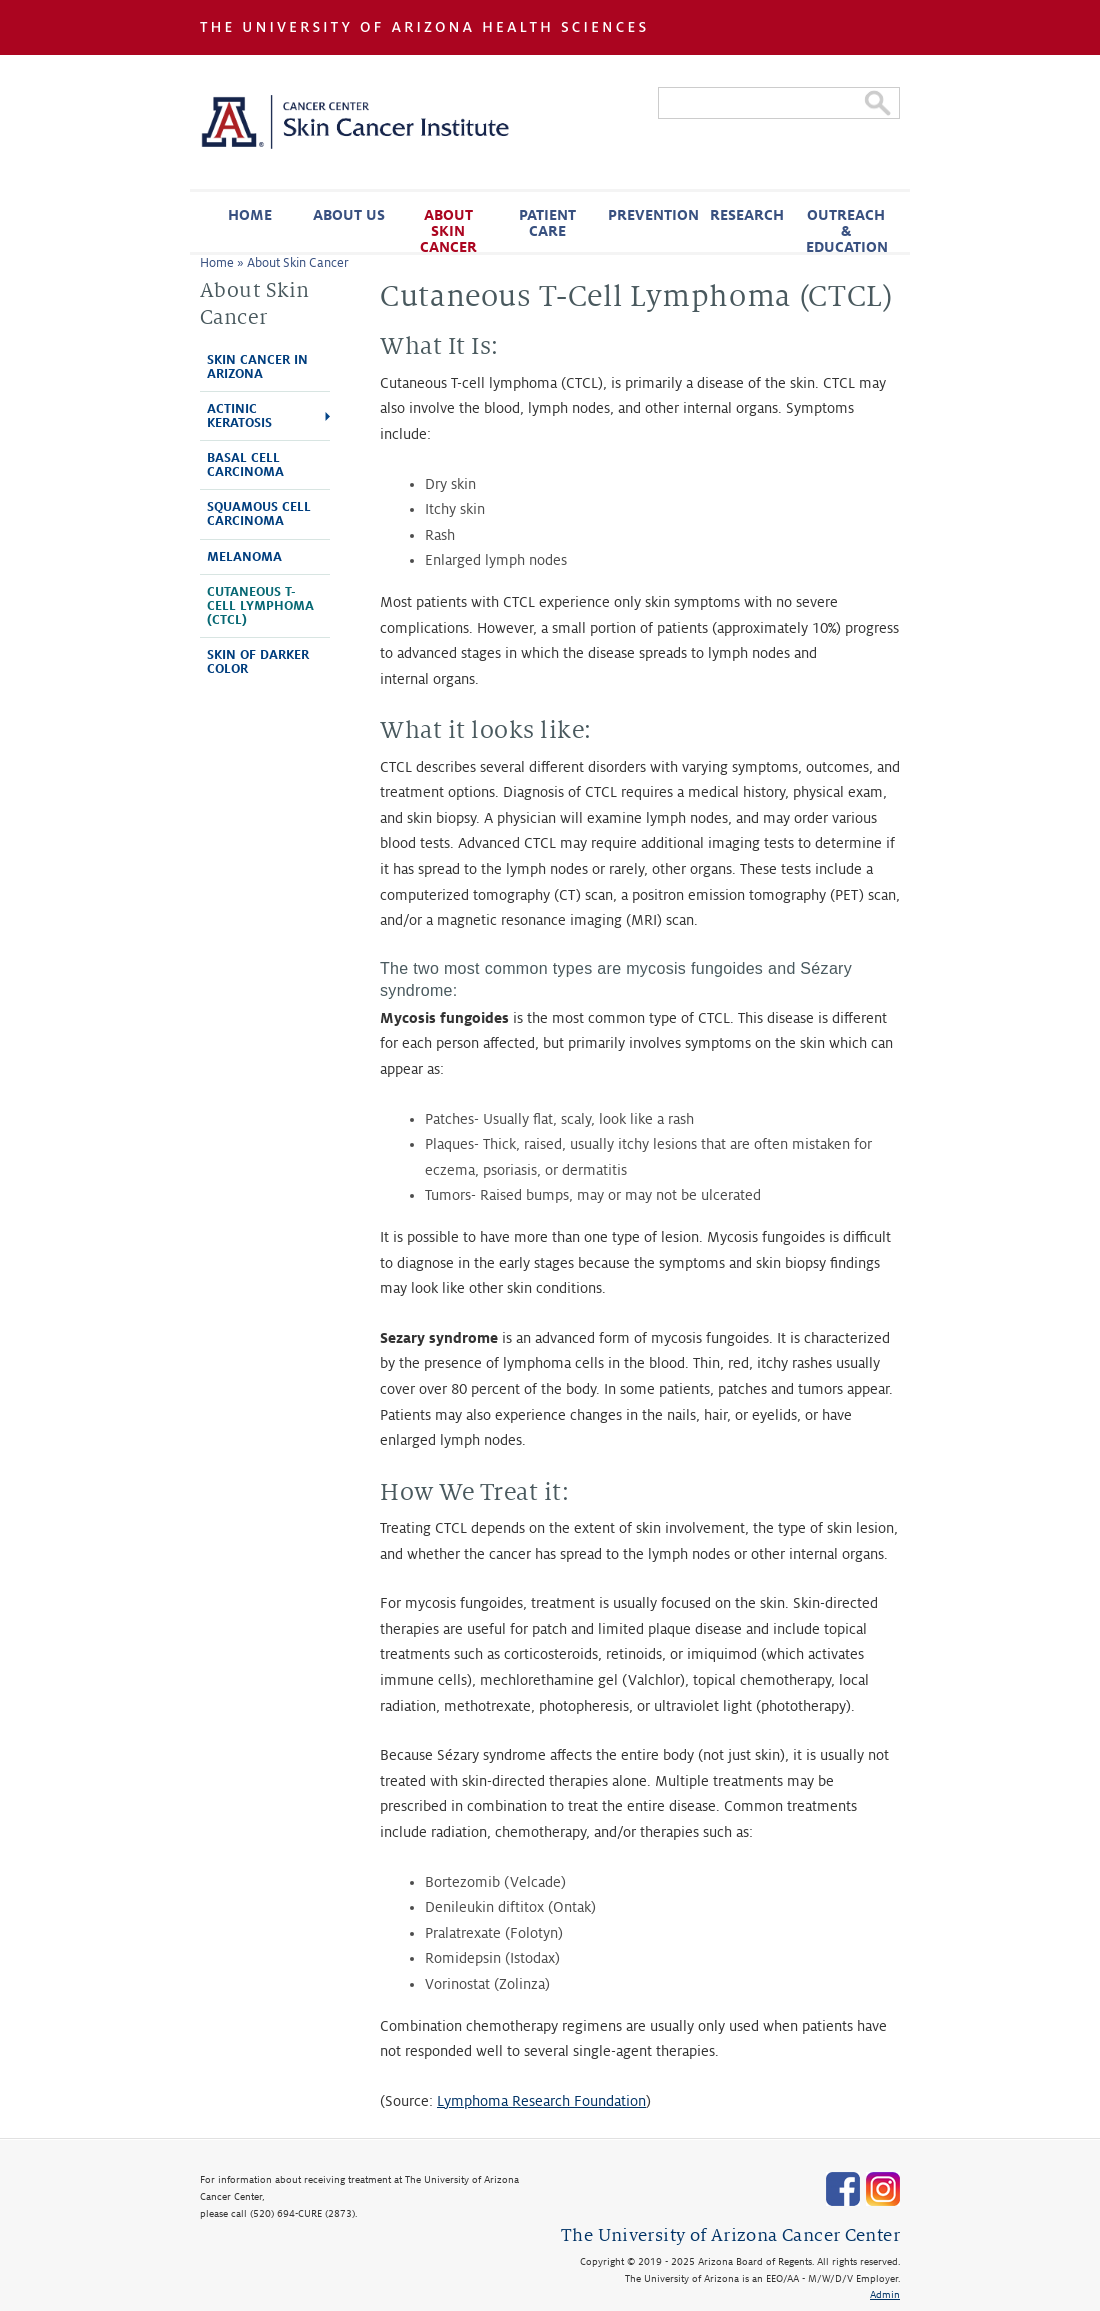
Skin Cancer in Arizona (257, 367)
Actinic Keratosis (239, 416)
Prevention (652, 215)
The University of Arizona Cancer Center (730, 2235)
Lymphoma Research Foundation (541, 2101)
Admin (885, 2294)
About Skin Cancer (448, 229)
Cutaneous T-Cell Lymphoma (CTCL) (260, 606)
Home (250, 215)
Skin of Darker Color (258, 662)
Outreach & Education (847, 229)
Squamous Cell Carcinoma (259, 514)
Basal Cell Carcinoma (245, 465)
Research (747, 215)
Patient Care (547, 223)
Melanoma (244, 557)
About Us (349, 215)
